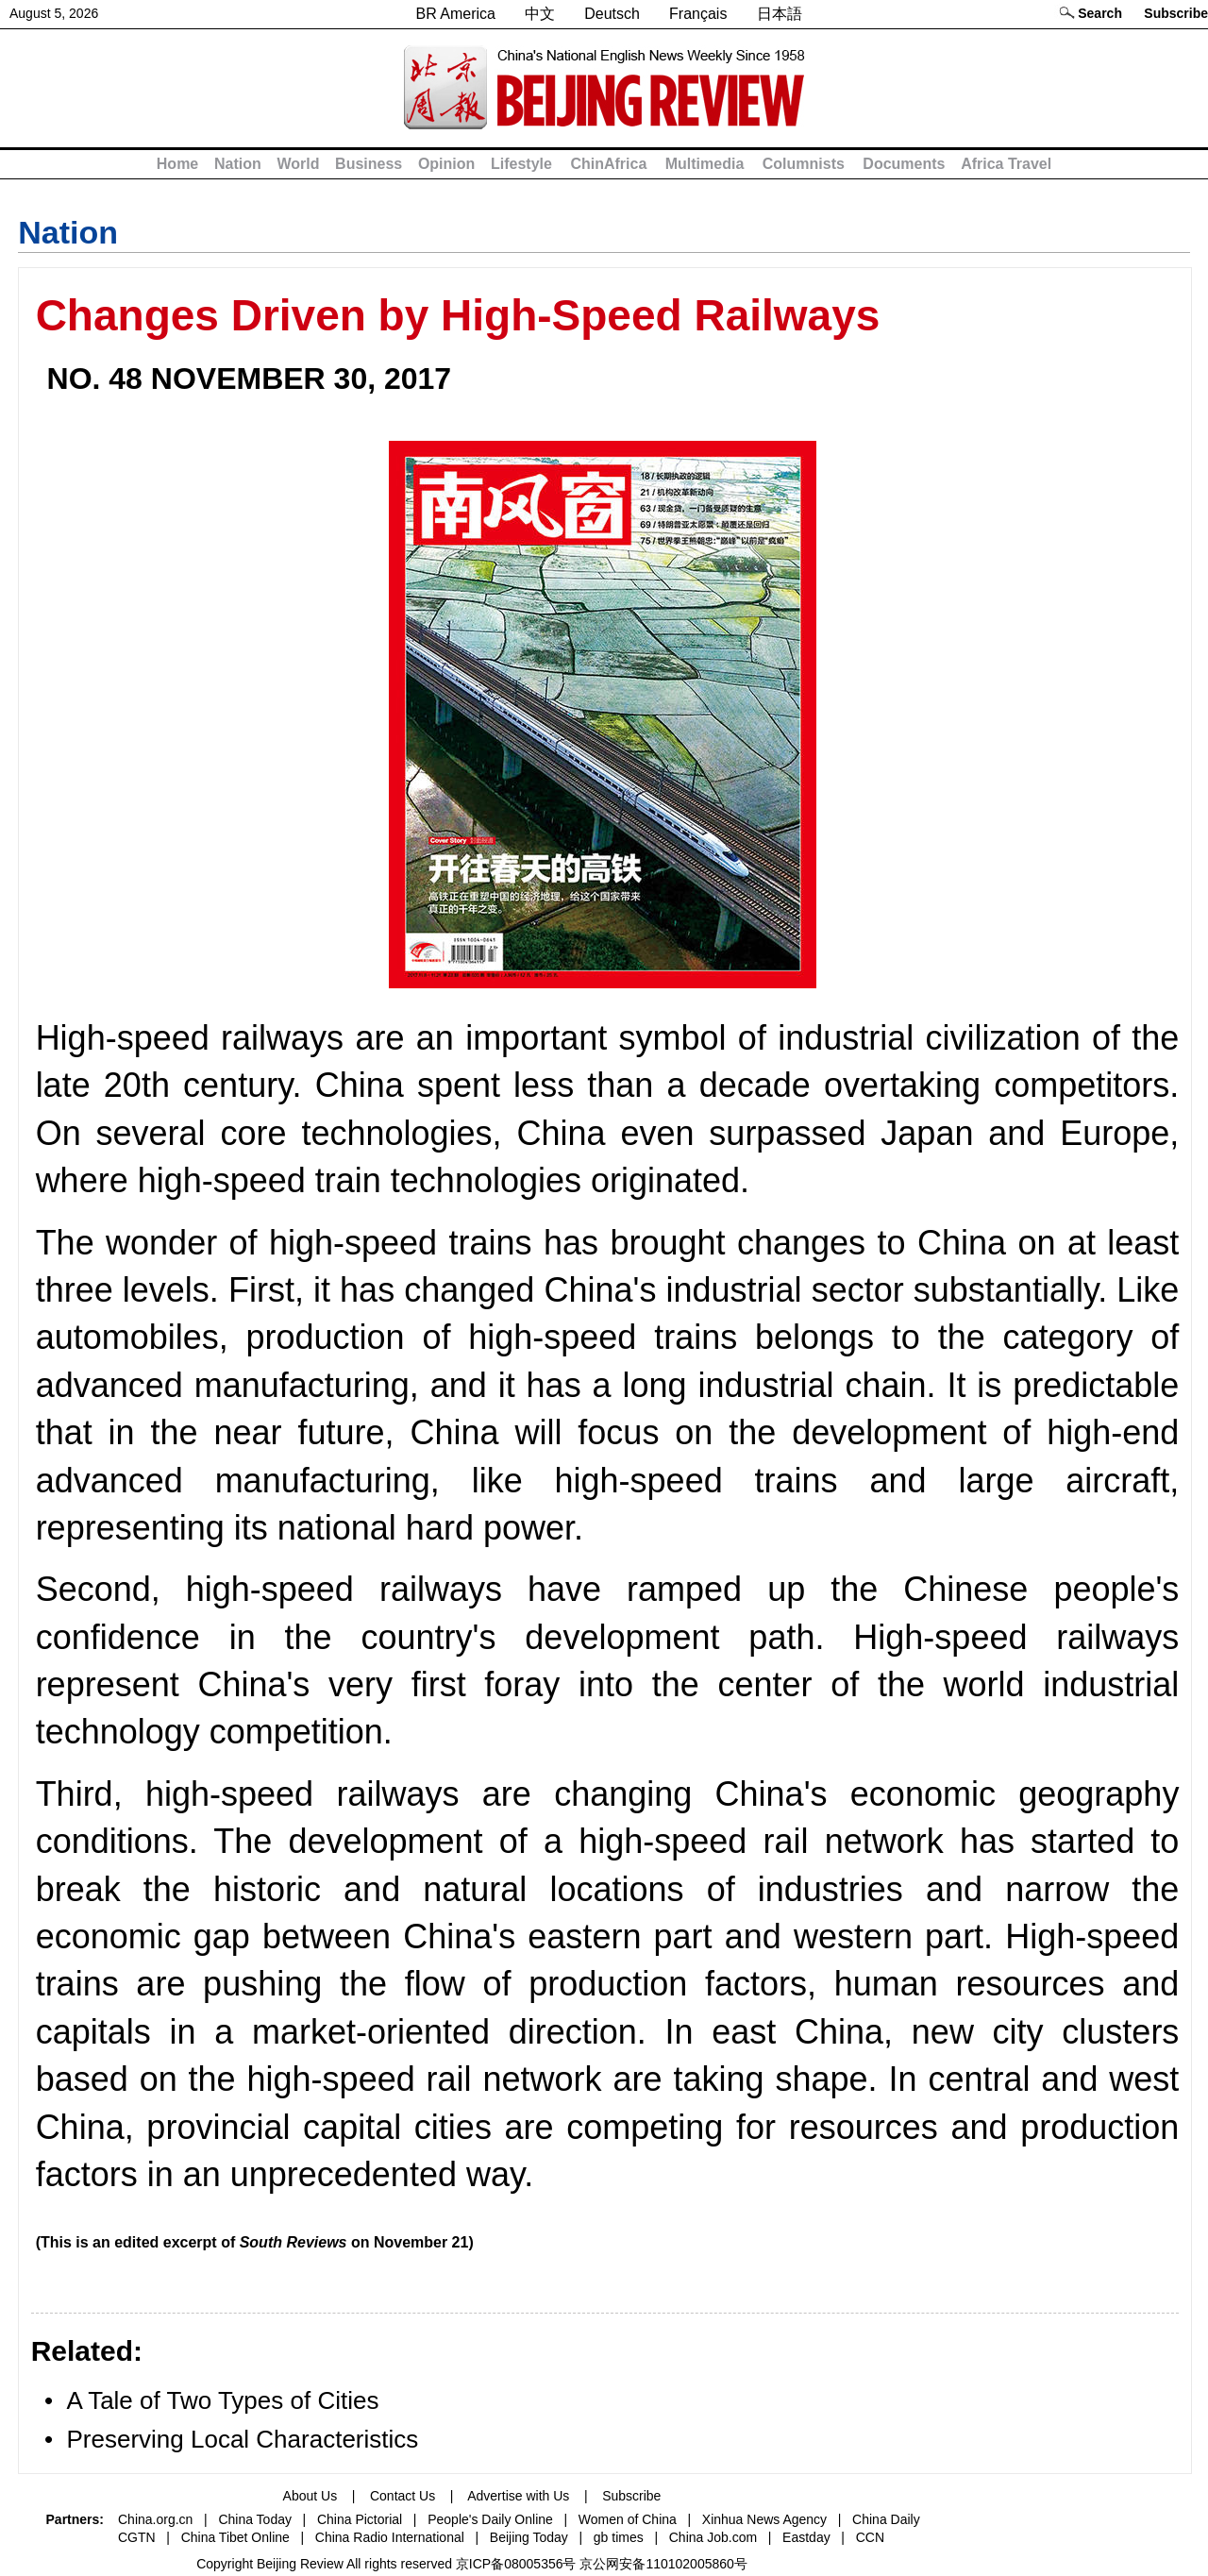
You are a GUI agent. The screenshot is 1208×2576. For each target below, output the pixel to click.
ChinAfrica (608, 164)
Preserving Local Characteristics (242, 2439)
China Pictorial (359, 2519)
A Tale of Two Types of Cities (222, 2400)
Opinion (446, 164)
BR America (455, 14)
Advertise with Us (518, 2495)
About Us (310, 2495)
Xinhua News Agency (764, 2519)
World (298, 164)
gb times (619, 2537)
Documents (904, 164)
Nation (237, 164)
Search (1100, 13)
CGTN (137, 2537)
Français (698, 14)
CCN (870, 2537)
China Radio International (389, 2537)
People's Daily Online (490, 2519)
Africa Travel (1006, 164)
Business (368, 164)
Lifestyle (521, 164)
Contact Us (402, 2495)
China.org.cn (155, 2519)
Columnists (804, 164)
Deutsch (612, 14)
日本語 (779, 14)
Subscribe (1176, 13)
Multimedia (705, 164)
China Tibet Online (235, 2537)
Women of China (628, 2519)
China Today (255, 2519)
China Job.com (713, 2537)
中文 (540, 14)
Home (177, 164)
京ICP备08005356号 (516, 2563)
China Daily (886, 2519)
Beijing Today (529, 2537)
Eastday (806, 2537)
